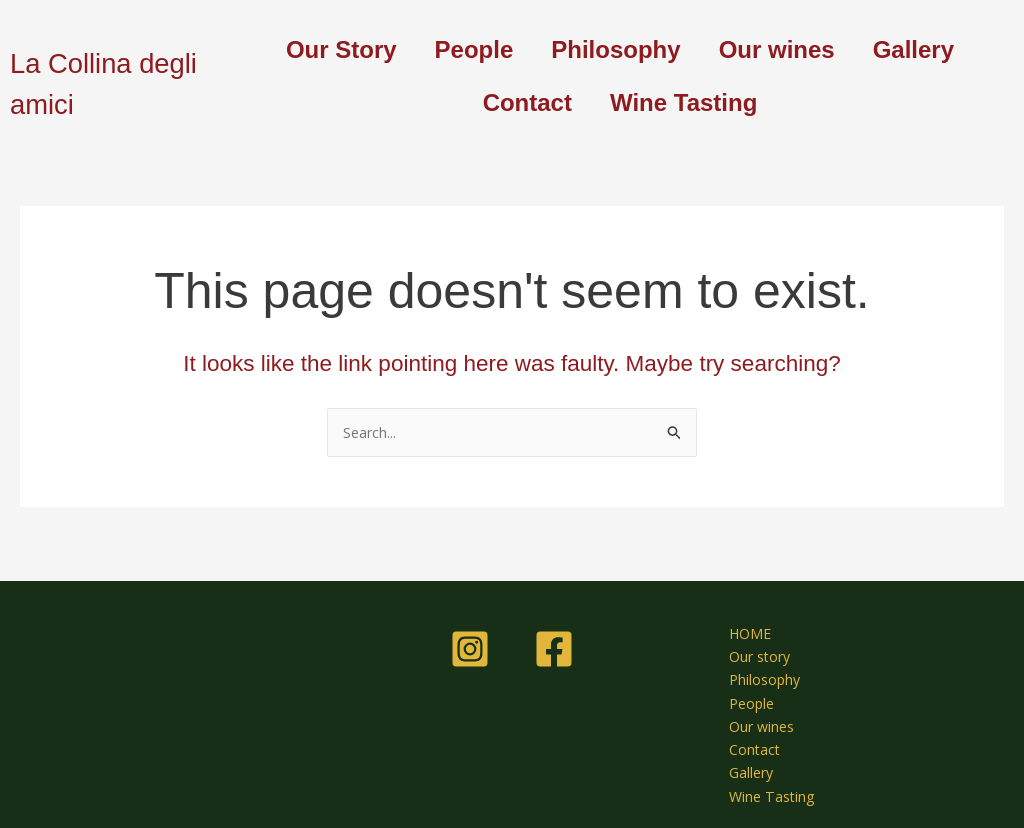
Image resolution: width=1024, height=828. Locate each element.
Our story (749, 647)
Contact (527, 102)
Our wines (777, 49)
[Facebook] (554, 637)
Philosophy (615, 49)
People (474, 49)
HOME (739, 622)
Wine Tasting (683, 102)
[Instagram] (470, 637)
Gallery (913, 49)
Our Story (341, 49)
